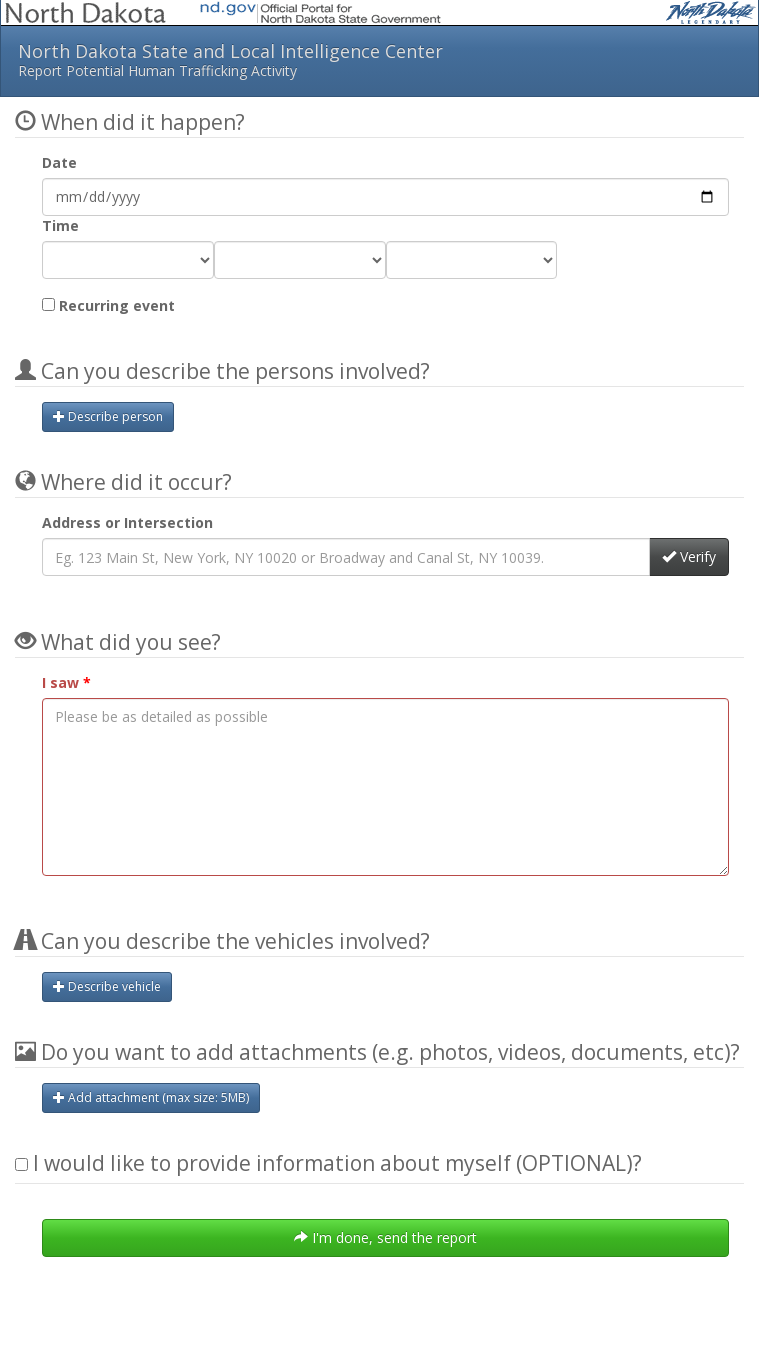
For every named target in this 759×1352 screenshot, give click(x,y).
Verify (689, 556)
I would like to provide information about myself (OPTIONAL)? (328, 1163)
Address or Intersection (127, 522)
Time (60, 225)
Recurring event (108, 305)
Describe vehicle (107, 986)
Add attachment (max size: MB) (151, 1097)
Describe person (108, 416)
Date (59, 162)
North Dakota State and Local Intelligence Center (379, 60)
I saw (60, 682)
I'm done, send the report (385, 1237)
